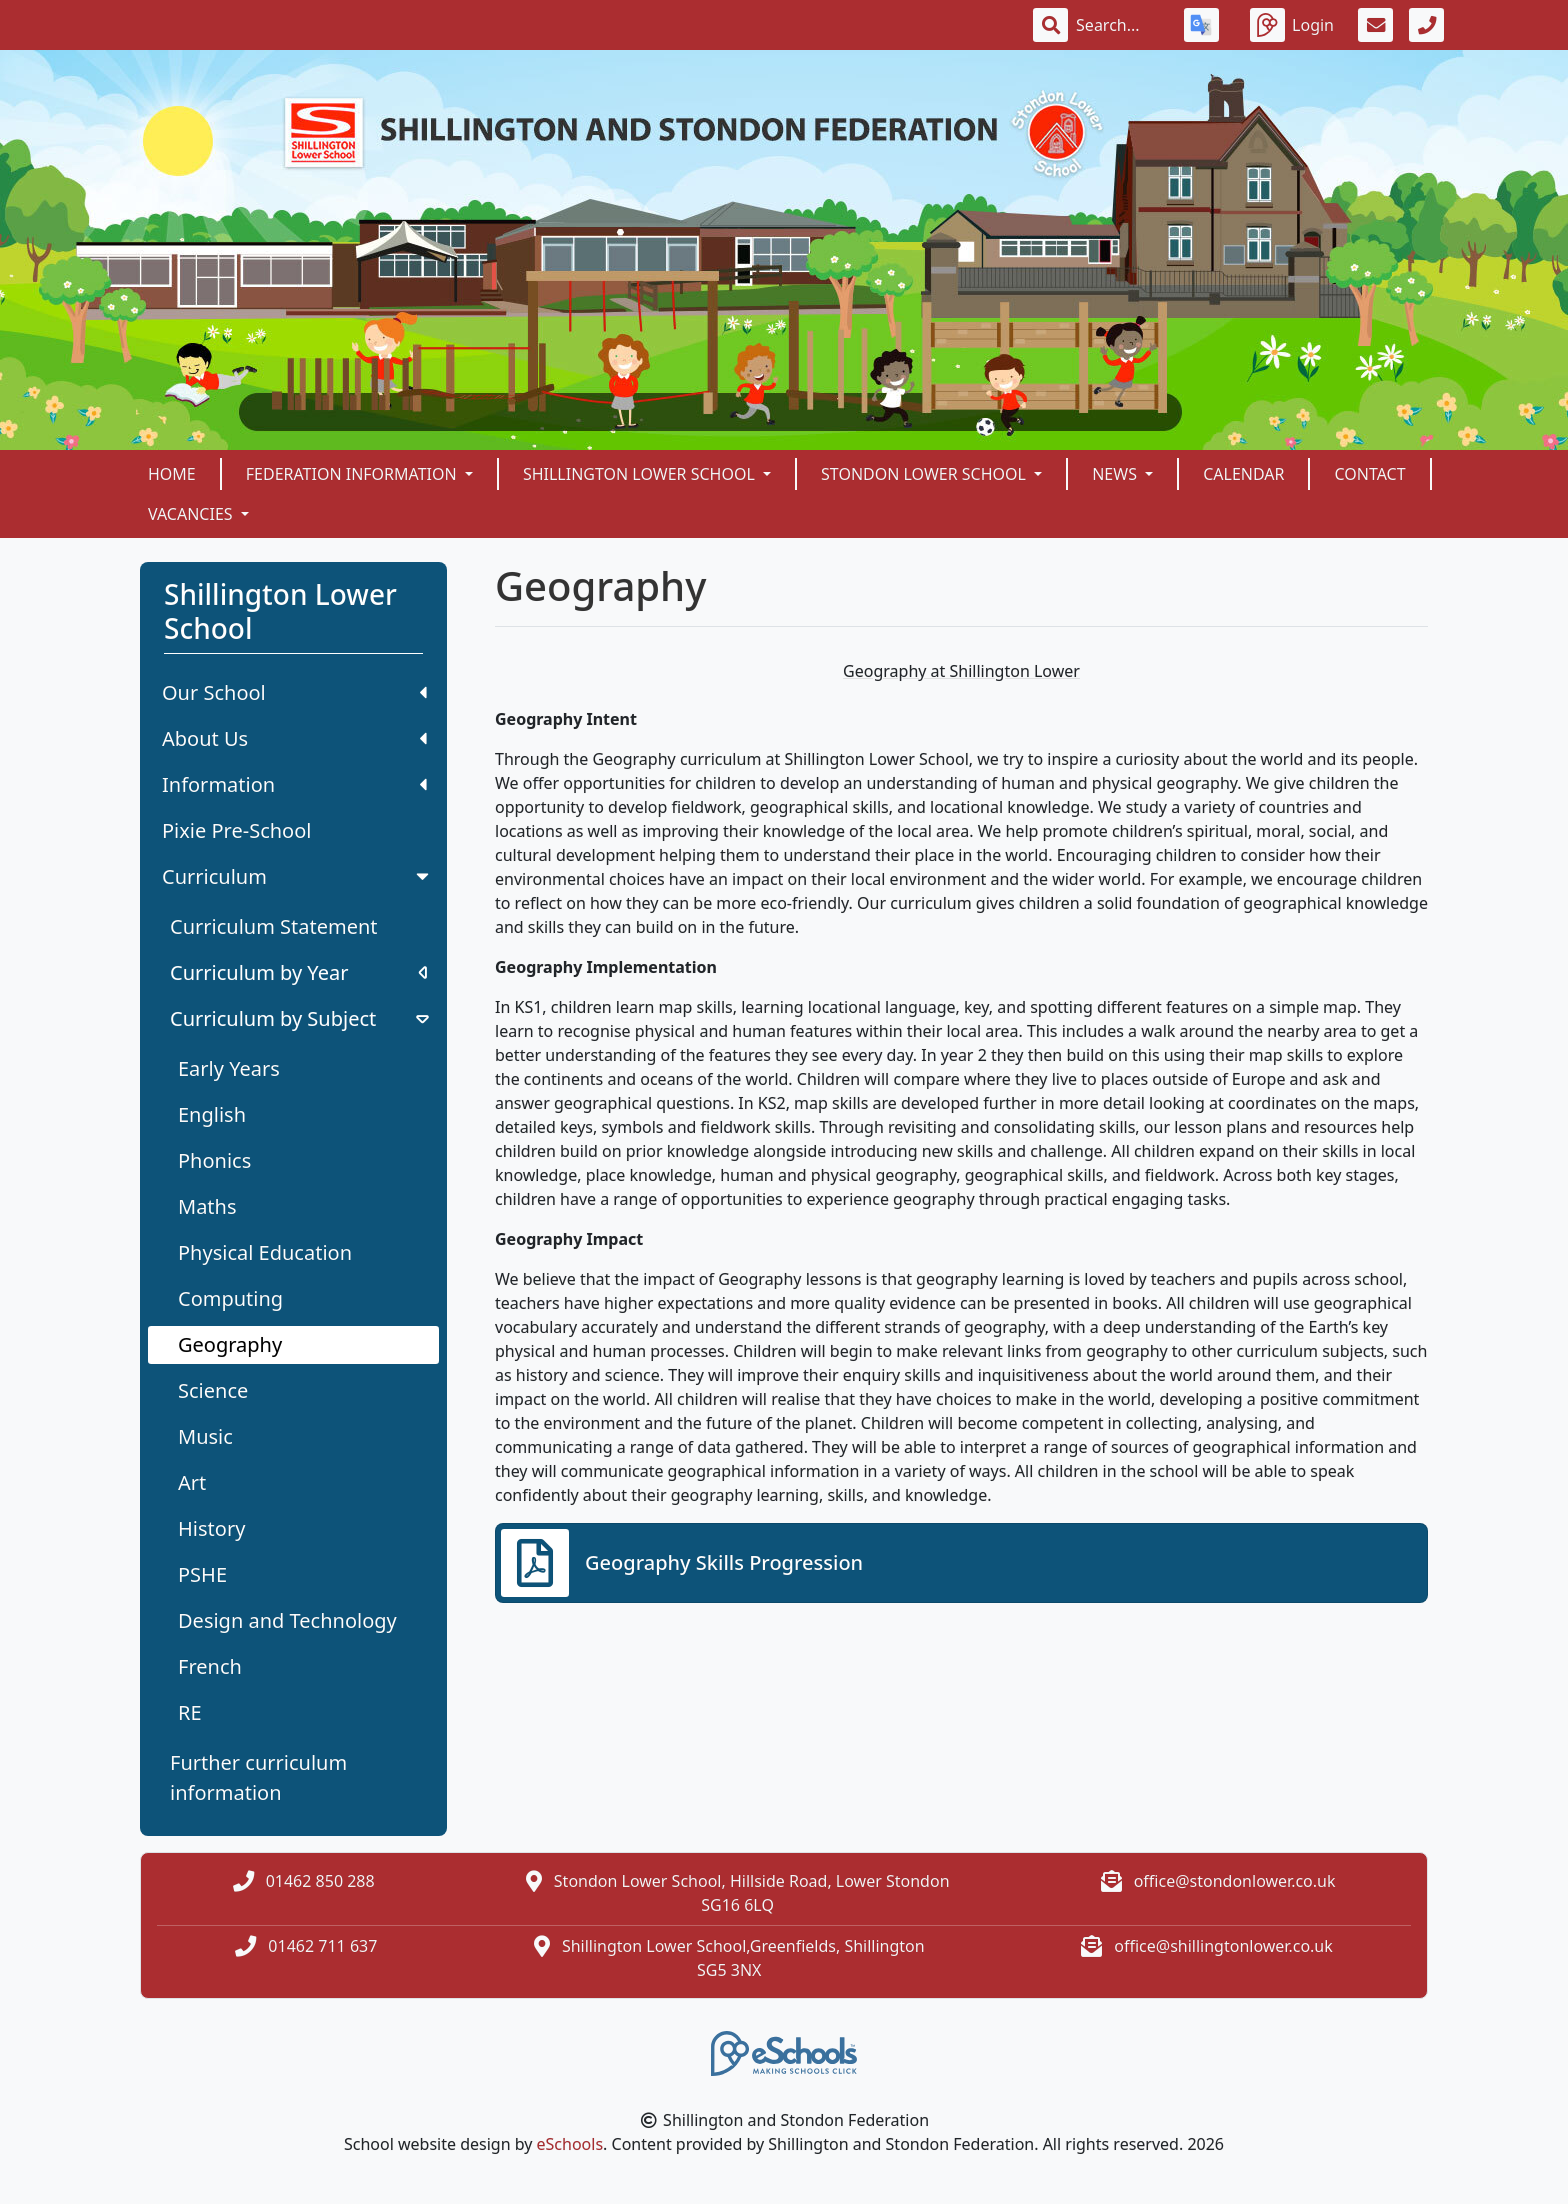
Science (213, 1390)
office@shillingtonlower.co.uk (1223, 1946)
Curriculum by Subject (301, 1018)
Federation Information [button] (353, 474)
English (212, 1114)
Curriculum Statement (274, 926)
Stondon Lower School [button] (925, 474)
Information (294, 784)
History (211, 1528)
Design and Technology (287, 1620)
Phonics (214, 1160)
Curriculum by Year (298, 972)
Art (192, 1482)
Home (172, 474)
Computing (230, 1298)
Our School (294, 692)
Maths (207, 1206)
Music (205, 1436)
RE (190, 1712)
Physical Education (265, 1252)
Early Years (229, 1068)
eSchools (570, 2144)
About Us (294, 738)
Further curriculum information (258, 1777)
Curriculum (297, 876)
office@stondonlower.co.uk (1235, 1881)
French (210, 1666)
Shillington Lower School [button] (641, 474)
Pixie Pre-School (236, 830)
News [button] (1116, 474)
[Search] (1118, 25)
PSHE (202, 1574)
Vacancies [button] (192, 514)
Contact (1369, 474)
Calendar (1243, 474)
